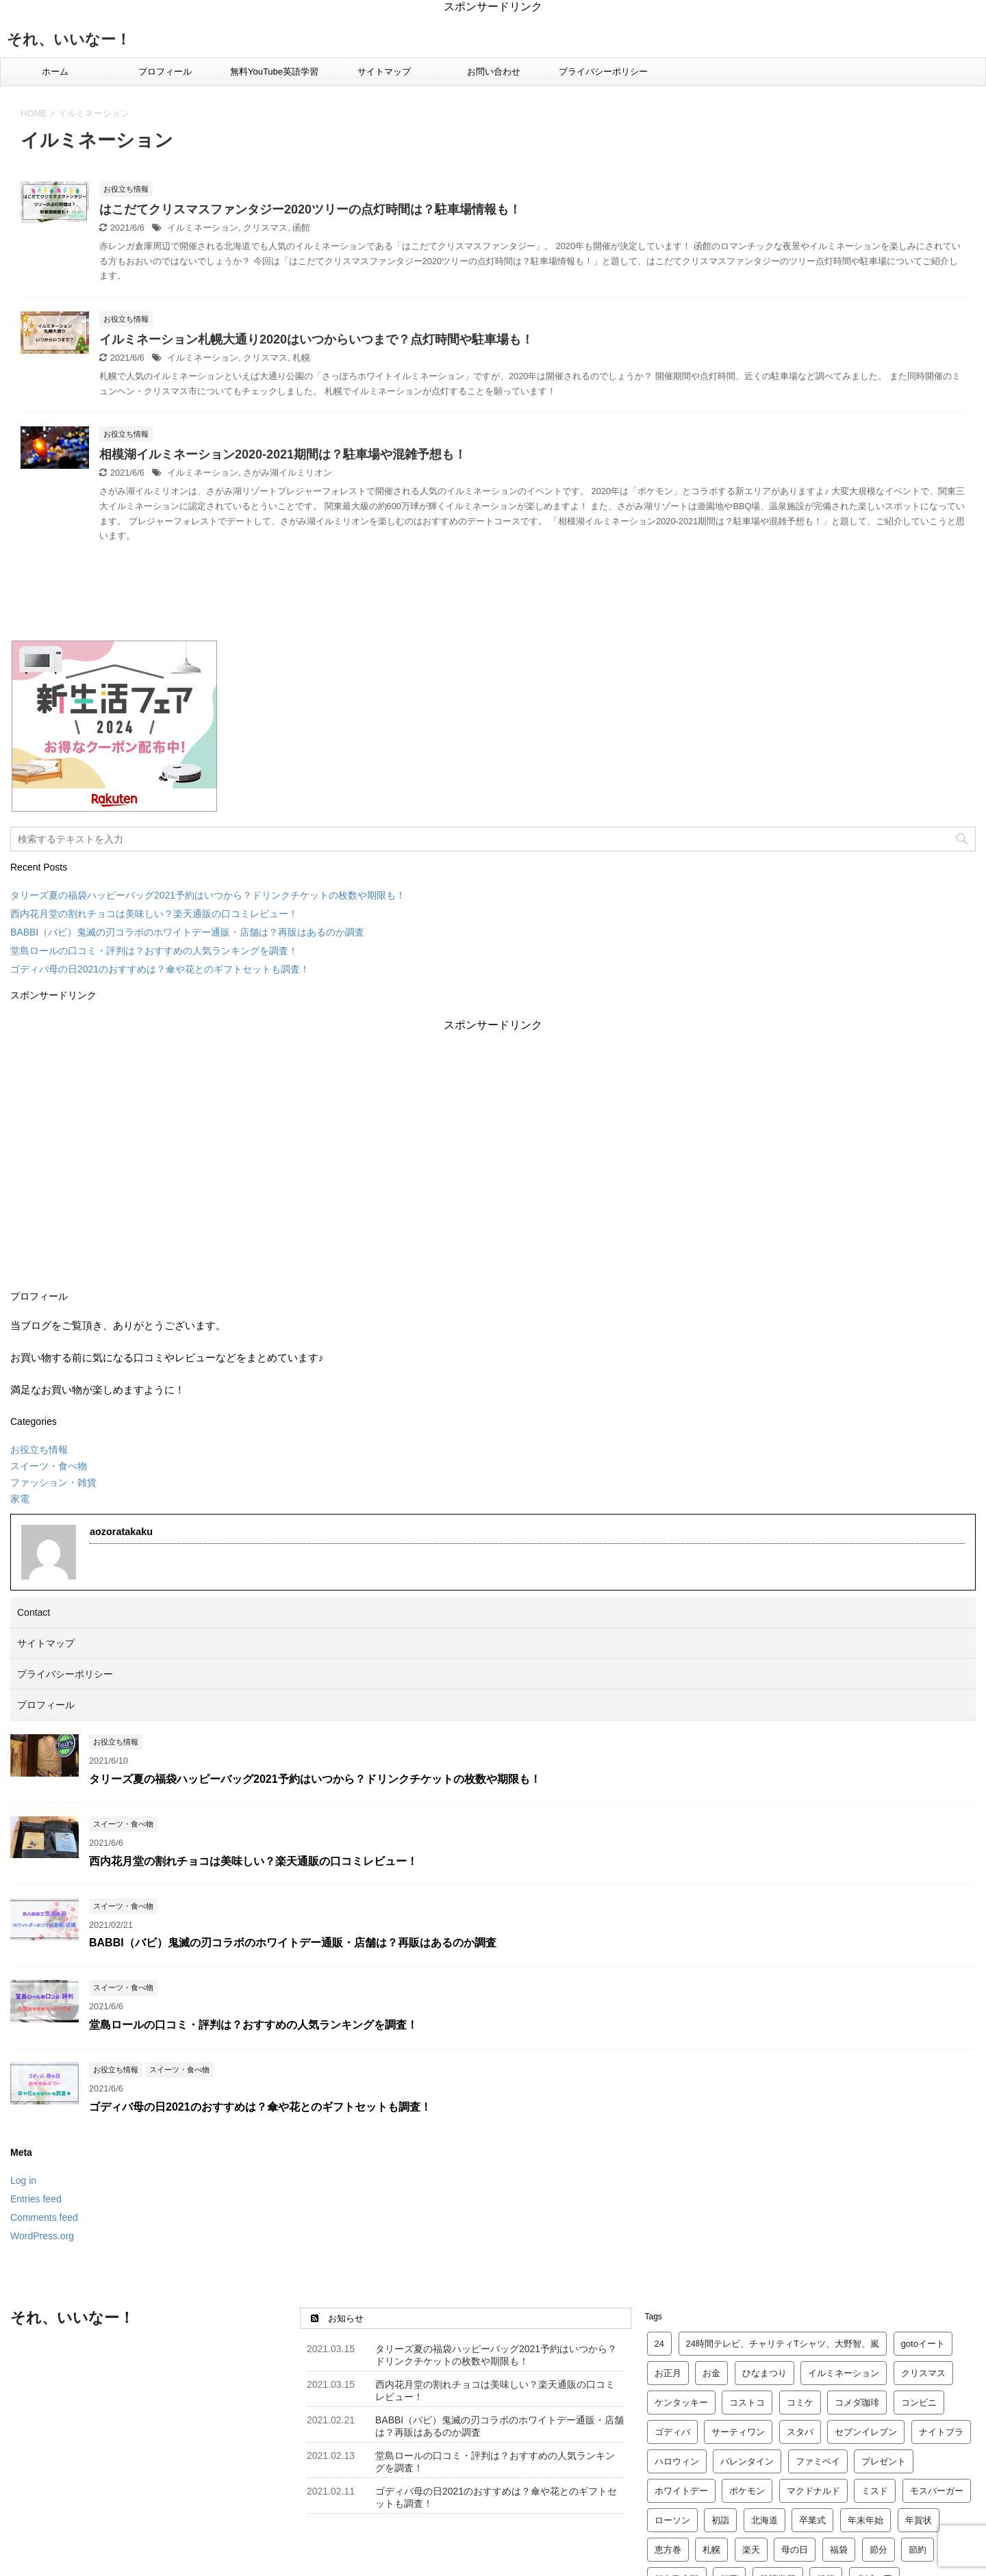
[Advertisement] (493, 1153)
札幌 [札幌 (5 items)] (711, 2550)
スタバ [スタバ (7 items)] (800, 2432)
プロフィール (165, 71)
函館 (301, 227)
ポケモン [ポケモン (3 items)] (747, 2491)
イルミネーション (202, 227)
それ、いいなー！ (69, 39)
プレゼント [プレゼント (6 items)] (883, 2461)
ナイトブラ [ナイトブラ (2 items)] (941, 2432)
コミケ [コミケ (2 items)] (800, 2402)
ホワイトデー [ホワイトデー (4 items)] (681, 2491)
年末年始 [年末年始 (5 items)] (865, 2520)
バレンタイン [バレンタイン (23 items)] (747, 2461)
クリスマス (265, 227)
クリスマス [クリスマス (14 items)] (923, 2373)
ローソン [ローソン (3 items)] (672, 2520)
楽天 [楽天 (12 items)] (751, 2550)
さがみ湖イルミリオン (287, 472)
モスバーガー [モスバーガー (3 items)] (936, 2491)
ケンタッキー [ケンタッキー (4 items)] (681, 2402)
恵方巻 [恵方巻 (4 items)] (668, 2550)
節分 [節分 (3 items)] (878, 2550)
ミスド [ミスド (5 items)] (874, 2491)
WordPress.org (42, 2235)
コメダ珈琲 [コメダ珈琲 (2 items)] (857, 2402)
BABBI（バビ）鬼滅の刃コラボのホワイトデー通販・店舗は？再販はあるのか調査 (187, 932)
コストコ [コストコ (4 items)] (747, 2402)
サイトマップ (384, 71)
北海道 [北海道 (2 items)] (764, 2520)
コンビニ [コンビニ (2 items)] (919, 2402)
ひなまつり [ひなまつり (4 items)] (764, 2373)
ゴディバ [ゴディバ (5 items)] (672, 2432)
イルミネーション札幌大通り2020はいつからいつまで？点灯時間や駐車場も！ (316, 339)
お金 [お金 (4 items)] (711, 2373)
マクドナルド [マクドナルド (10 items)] (813, 2491)
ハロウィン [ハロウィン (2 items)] (677, 2461)
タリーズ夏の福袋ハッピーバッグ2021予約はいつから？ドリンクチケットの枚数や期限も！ (207, 895)
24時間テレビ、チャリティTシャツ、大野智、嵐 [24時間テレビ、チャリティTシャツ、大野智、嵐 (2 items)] (782, 2344)
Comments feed (44, 2217)
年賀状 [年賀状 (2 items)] (918, 2520)
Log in (23, 2180)
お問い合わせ (493, 71)
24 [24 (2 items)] (659, 2344)
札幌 (301, 357)
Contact (33, 1612)
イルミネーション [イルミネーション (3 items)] (843, 2373)
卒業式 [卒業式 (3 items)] (812, 2520)
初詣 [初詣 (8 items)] (720, 2520)
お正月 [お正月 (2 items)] (668, 2373)
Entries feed (36, 2198)
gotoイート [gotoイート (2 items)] (923, 2344)
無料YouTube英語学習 (274, 71)
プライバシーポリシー (603, 71)
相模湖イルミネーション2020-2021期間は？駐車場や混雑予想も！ (282, 454)
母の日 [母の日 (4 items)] (794, 2550)
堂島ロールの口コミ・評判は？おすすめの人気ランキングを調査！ (154, 950)
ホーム (55, 71)
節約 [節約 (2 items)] (917, 2550)
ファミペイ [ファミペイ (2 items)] (818, 2461)
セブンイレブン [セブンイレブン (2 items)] (866, 2432)
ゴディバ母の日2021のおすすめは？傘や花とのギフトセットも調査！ (159, 969)
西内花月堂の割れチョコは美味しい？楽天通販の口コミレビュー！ (154, 913)
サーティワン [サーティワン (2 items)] (738, 2432)
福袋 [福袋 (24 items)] (839, 2550)
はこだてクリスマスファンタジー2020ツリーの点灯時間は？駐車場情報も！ (310, 209)
